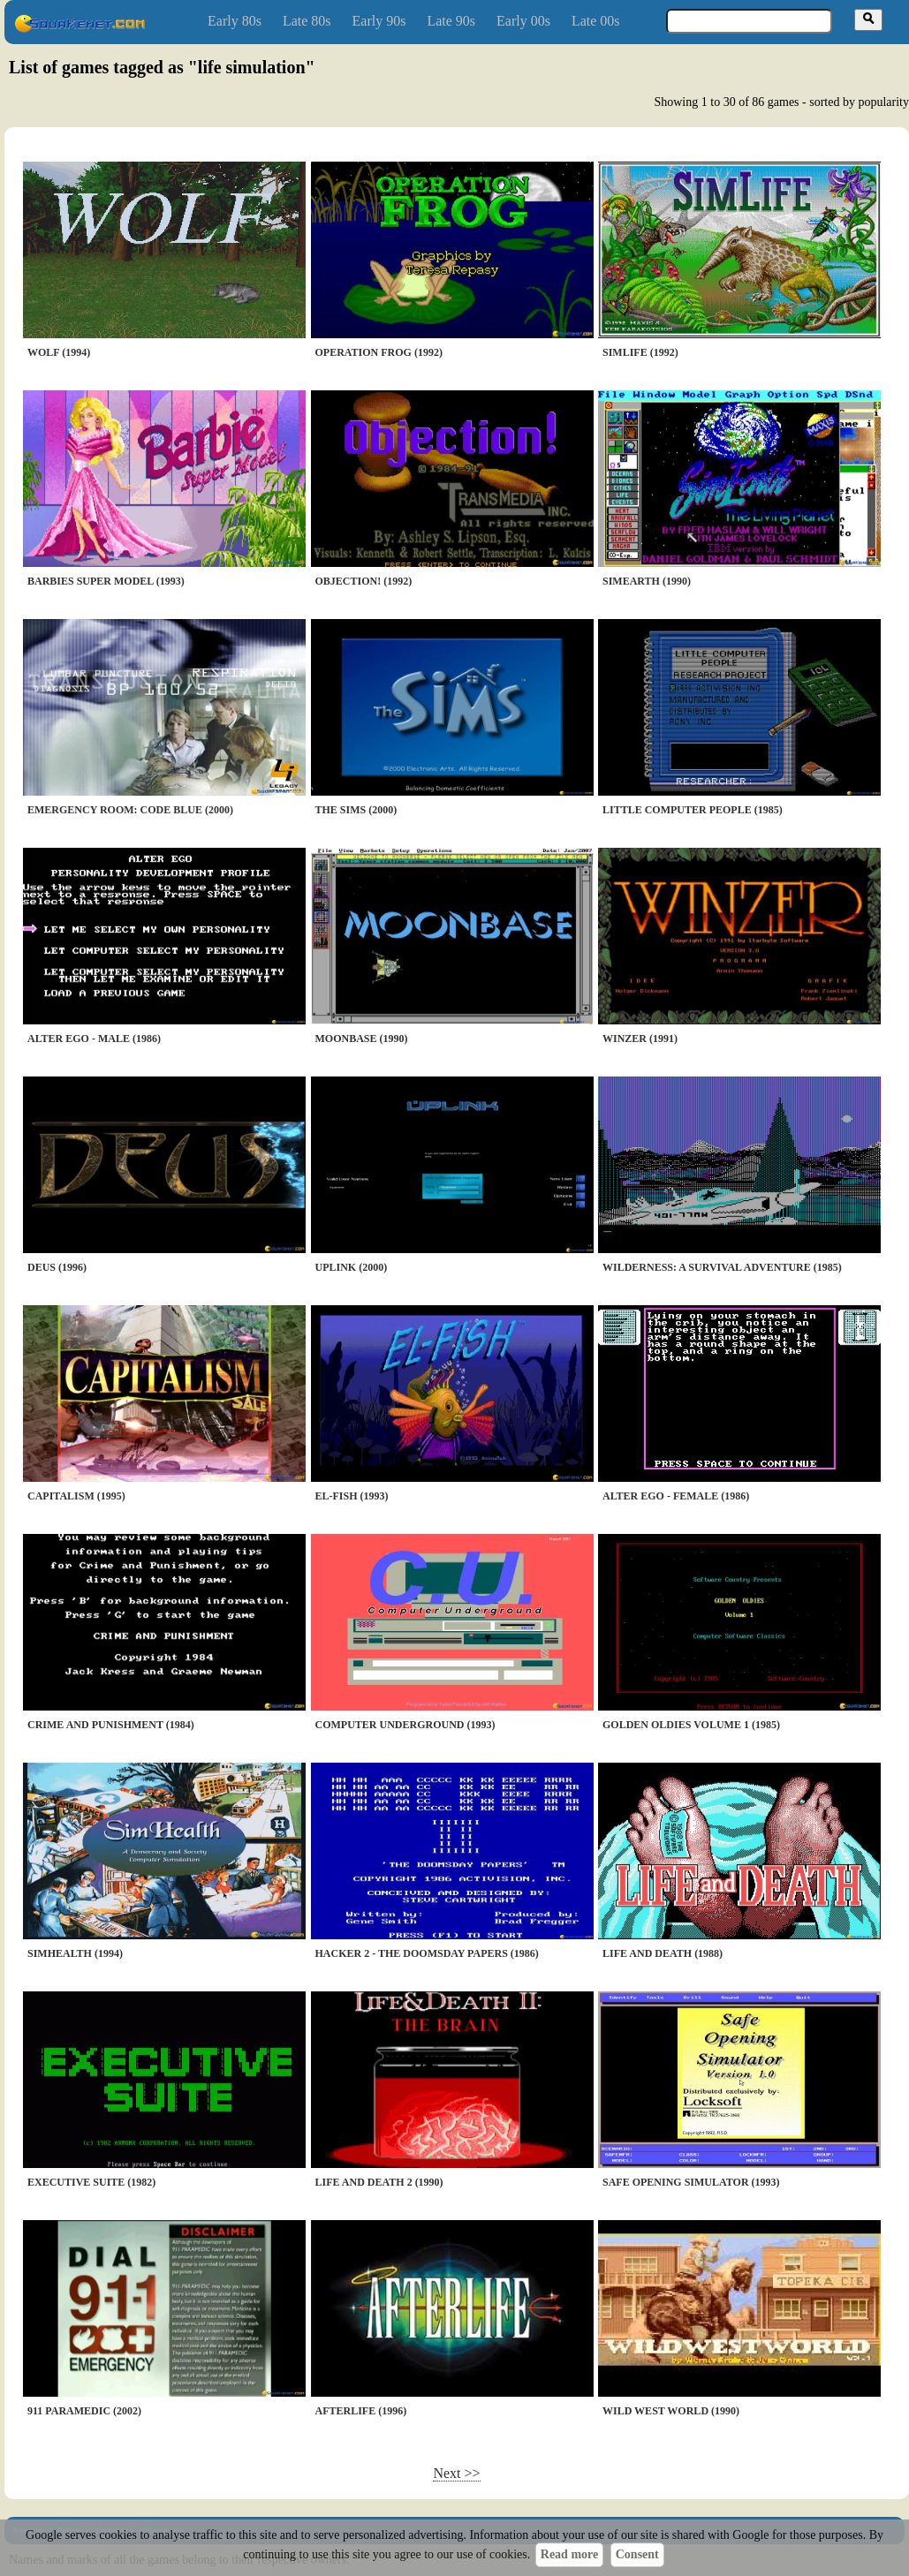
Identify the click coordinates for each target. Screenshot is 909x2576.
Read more (569, 2554)
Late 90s (451, 20)
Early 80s (234, 20)
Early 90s (379, 20)
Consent (637, 2554)
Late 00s (596, 20)
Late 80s (307, 20)
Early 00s (523, 20)
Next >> (456, 2473)
